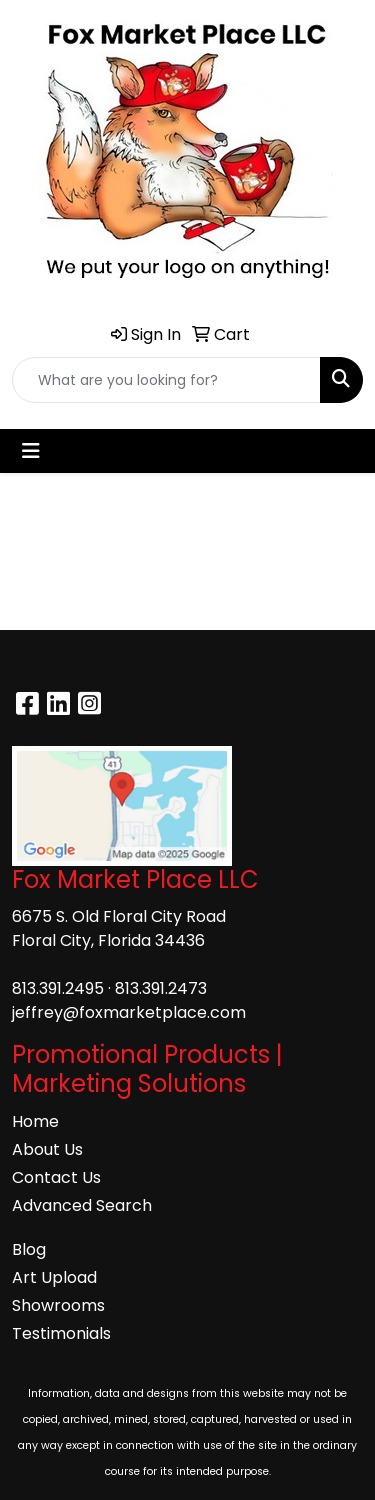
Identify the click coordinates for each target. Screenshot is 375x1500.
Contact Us (56, 1177)
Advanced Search (82, 1205)
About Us (47, 1149)
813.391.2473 (161, 988)
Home (35, 1121)
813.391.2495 (58, 988)
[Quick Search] (166, 380)
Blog (29, 1249)
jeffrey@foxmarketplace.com (129, 1012)
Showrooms (58, 1305)
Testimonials (61, 1333)
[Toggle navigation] (31, 451)
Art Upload (54, 1277)
